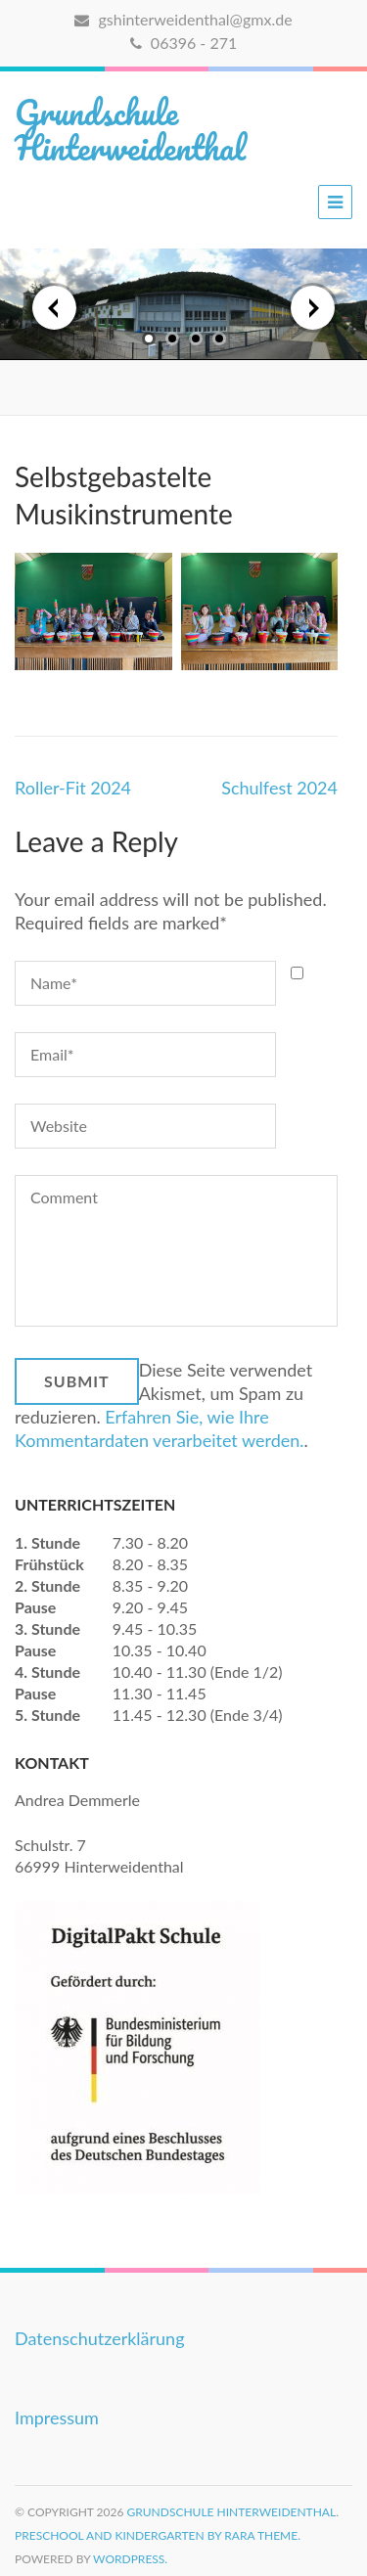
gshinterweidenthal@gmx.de (183, 19)
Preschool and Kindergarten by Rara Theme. (157, 2535)
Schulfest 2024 (279, 787)
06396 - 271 (183, 42)
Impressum (57, 2417)
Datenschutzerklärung (100, 2338)
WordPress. (130, 2559)
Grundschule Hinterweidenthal (130, 129)
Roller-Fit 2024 (73, 787)
